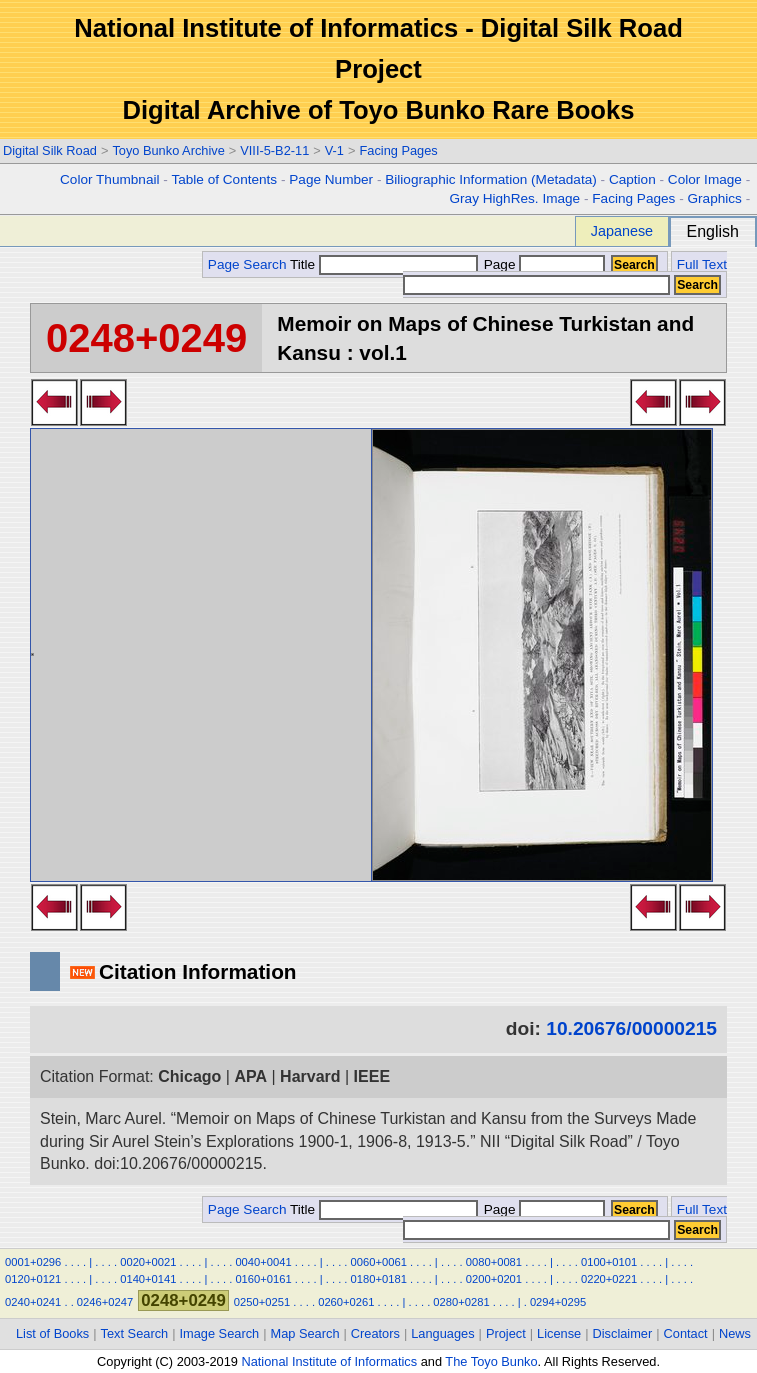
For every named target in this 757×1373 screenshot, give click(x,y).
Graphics (714, 198)
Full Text (702, 264)
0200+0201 (494, 1279)
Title (384, 264)
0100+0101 (609, 1262)
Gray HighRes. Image (514, 198)
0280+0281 (461, 1302)
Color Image (705, 179)
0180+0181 (379, 1279)
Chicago (189, 1076)
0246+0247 (105, 1302)
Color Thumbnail (109, 179)
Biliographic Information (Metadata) (491, 179)
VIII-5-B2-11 (274, 150)
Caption (632, 179)
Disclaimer (623, 1333)
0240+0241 (33, 1302)
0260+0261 (346, 1302)
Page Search (247, 264)
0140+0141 (148, 1279)
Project (506, 1333)
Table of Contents (224, 179)
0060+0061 (379, 1262)
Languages (442, 1333)
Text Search (135, 1333)
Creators (375, 1333)
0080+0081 (494, 1262)
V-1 (334, 150)
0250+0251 (262, 1302)
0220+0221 (609, 1279)
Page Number (331, 179)
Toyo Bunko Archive (168, 150)
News (735, 1333)
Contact (686, 1333)
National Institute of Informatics (329, 1361)
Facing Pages (398, 150)
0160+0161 (263, 1279)
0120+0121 (33, 1279)
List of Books (52, 1333)
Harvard (310, 1076)
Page (542, 264)
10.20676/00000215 (631, 1028)
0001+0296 (33, 1262)
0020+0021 (148, 1262)
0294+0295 (558, 1302)
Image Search (220, 1333)
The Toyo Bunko (491, 1361)
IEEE (372, 1076)
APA (250, 1076)
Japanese (622, 231)
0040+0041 (263, 1262)
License (559, 1333)
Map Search (305, 1333)
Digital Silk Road (50, 150)
